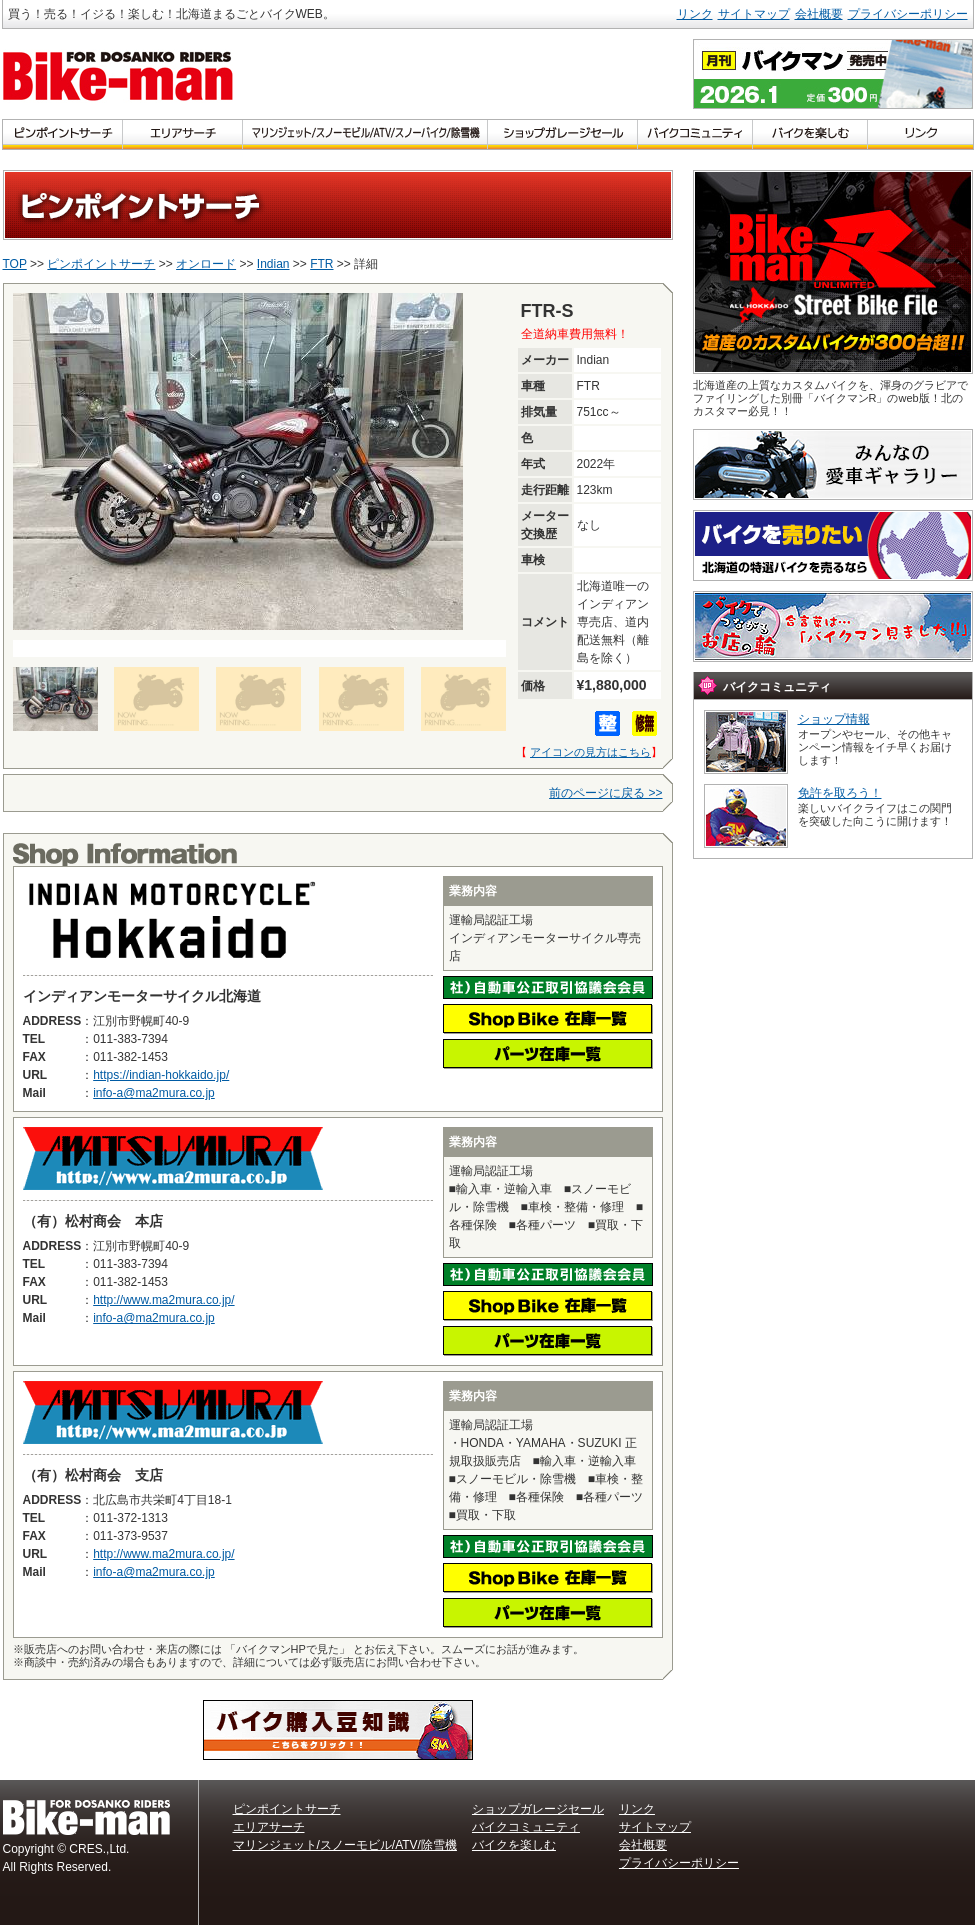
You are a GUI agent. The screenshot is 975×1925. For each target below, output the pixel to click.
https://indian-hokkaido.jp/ (161, 1075)
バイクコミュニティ (526, 1827)
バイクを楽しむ (514, 1845)
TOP (15, 264)
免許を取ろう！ (840, 793)
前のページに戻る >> (605, 793)
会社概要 (819, 14)
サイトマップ (754, 14)
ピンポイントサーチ (101, 264)
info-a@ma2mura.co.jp (154, 1093)
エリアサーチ (269, 1827)
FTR (321, 264)
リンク (695, 14)
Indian (273, 264)
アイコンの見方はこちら (590, 752)
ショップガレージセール (538, 1809)
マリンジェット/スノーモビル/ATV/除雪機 (345, 1845)
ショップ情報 (834, 719)
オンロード (206, 264)
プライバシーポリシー (908, 14)
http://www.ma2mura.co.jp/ (163, 1300)
